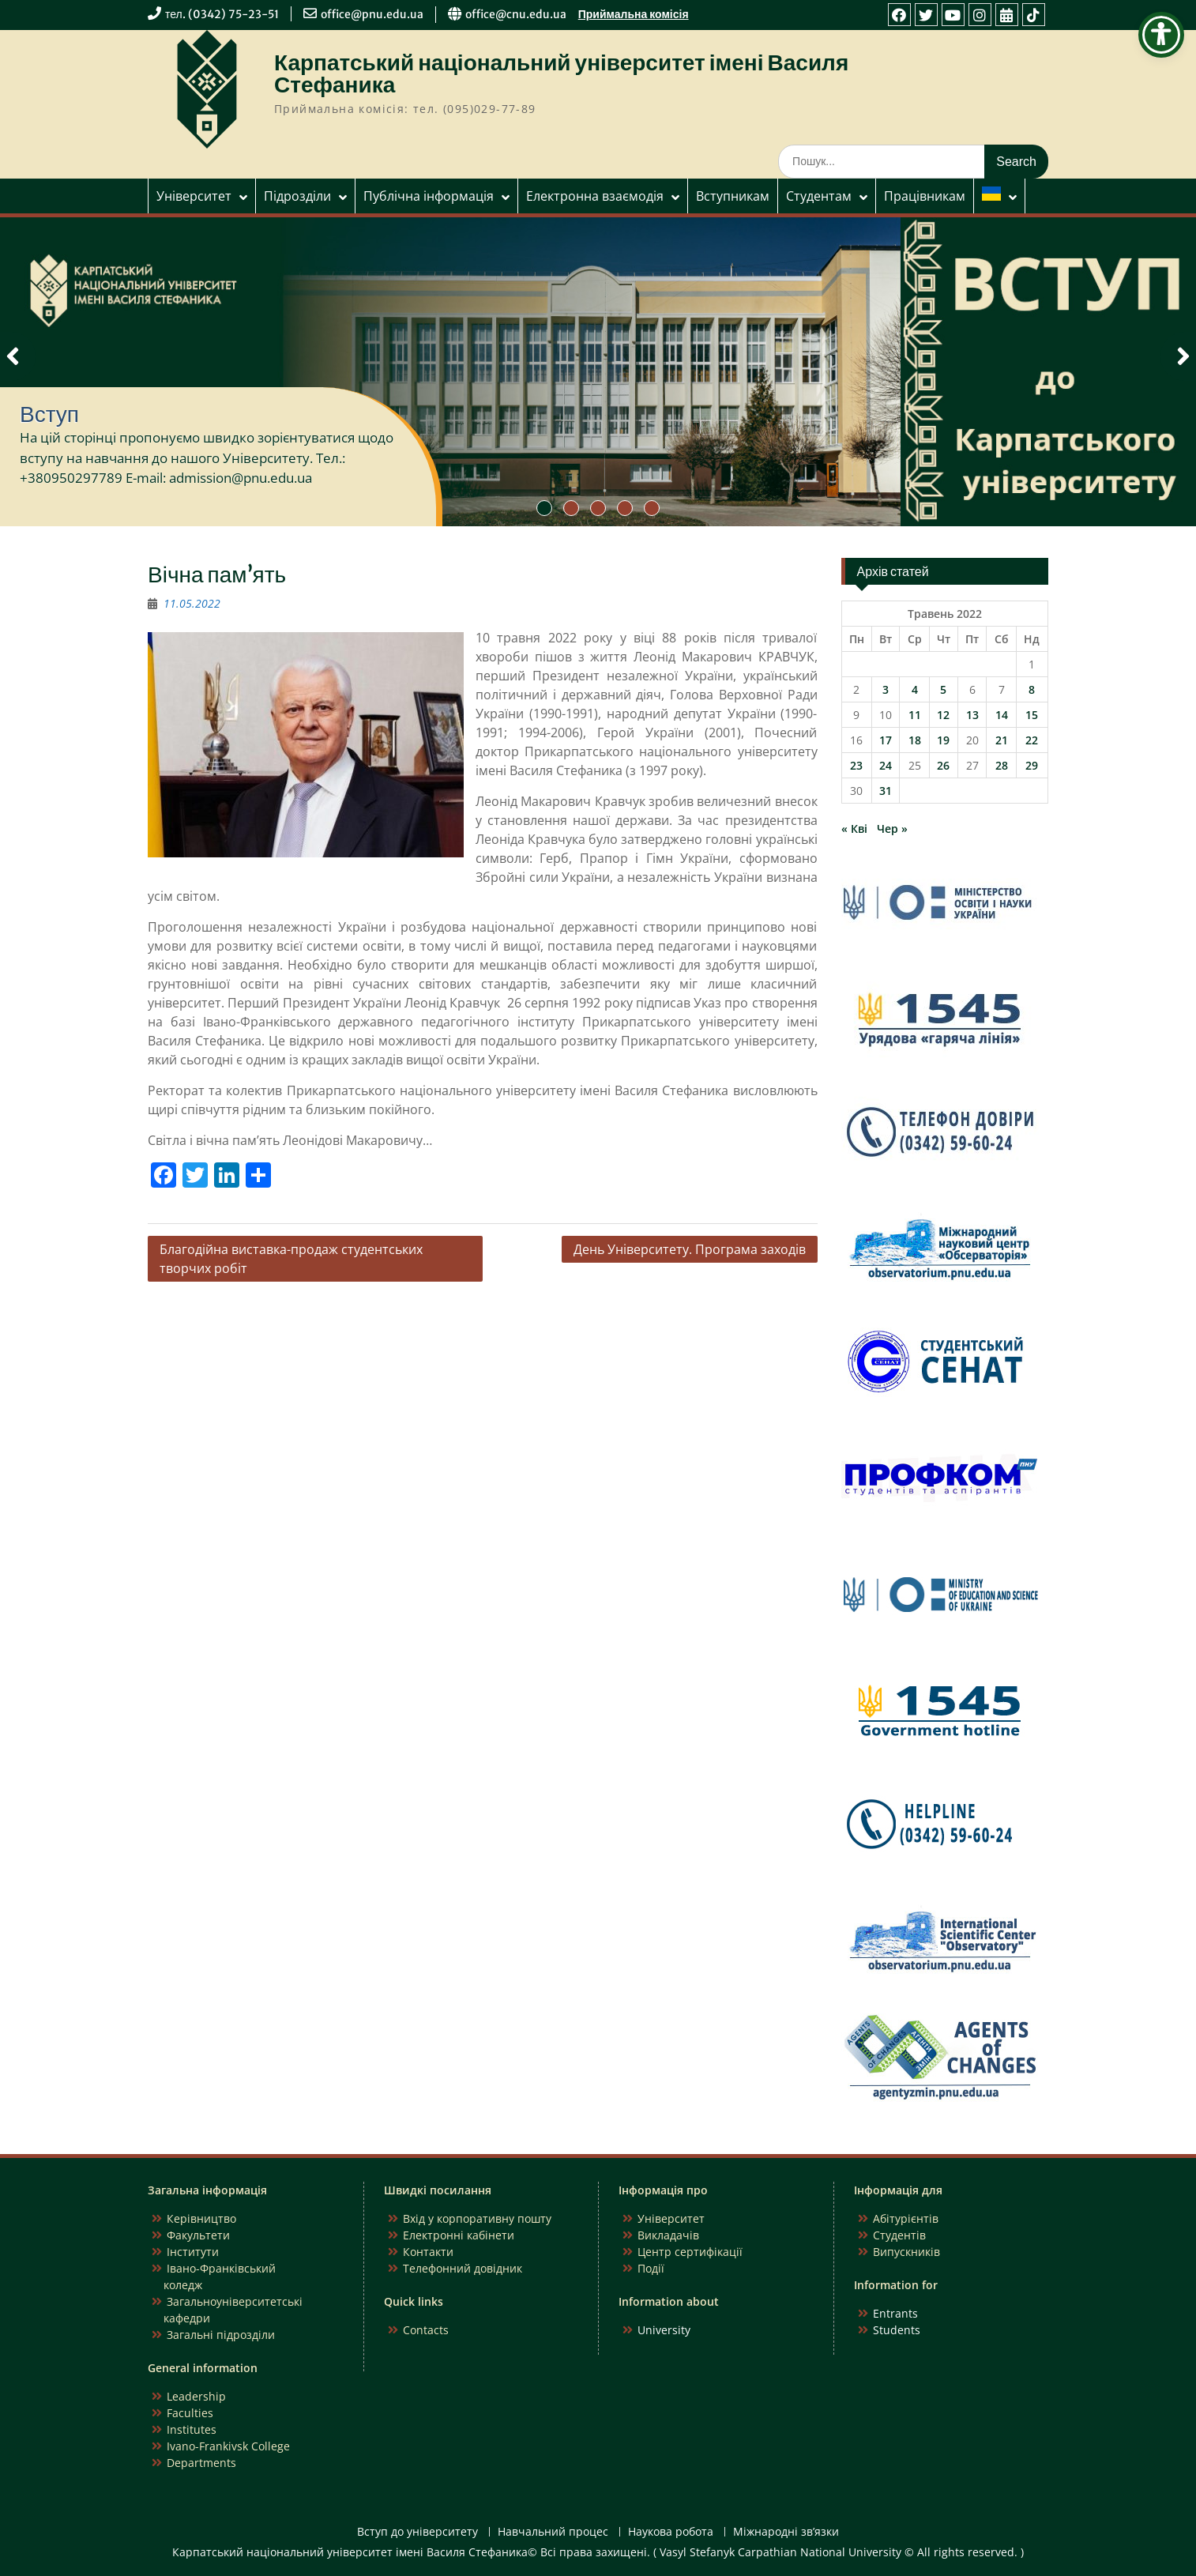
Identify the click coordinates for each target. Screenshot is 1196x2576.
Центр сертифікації (690, 2251)
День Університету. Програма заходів (690, 1249)
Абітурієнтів (905, 2218)
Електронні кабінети (458, 2235)
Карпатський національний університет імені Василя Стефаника (561, 73)
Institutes (191, 2429)
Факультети (198, 2235)
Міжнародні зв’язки (786, 2532)
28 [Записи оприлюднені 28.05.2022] (1001, 765)
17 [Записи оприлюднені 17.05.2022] (885, 740)
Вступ (49, 414)
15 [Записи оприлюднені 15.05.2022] (1031, 714)
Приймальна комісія (633, 14)
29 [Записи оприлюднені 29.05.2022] (1031, 765)
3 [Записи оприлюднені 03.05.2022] (885, 689)
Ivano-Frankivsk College (228, 2446)
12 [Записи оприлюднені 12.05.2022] (943, 714)
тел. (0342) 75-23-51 (222, 14)
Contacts (426, 2329)
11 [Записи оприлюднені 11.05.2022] (914, 714)
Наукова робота (670, 2532)
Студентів (899, 2235)
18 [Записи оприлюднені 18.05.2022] (914, 740)
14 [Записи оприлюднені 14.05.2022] (1001, 714)
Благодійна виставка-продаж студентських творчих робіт (291, 1259)
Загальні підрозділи (221, 2334)
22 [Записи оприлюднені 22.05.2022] (1031, 740)
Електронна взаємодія (595, 196)
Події (650, 2268)
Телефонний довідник (462, 2268)
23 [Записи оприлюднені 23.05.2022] (856, 765)
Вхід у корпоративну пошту (477, 2218)
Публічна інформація (428, 196)
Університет (193, 196)
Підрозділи (297, 196)
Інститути (193, 2251)
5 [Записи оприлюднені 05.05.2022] (943, 689)
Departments (201, 2462)
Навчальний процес (553, 2532)
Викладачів (668, 2235)
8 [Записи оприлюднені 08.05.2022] (1032, 689)
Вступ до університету (417, 2532)
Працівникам (924, 196)
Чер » (892, 828)
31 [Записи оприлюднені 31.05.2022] (885, 790)
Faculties (190, 2412)
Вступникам (732, 196)
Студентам (819, 196)
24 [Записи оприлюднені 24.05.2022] (885, 765)
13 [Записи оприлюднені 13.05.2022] (972, 714)
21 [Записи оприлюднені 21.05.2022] (1001, 740)
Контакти (428, 2251)
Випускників (906, 2251)
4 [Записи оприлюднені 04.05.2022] (915, 689)
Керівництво (201, 2218)
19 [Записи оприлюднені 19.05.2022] (943, 740)
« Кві (854, 828)
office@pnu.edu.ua (372, 14)
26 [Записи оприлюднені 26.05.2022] (943, 765)
